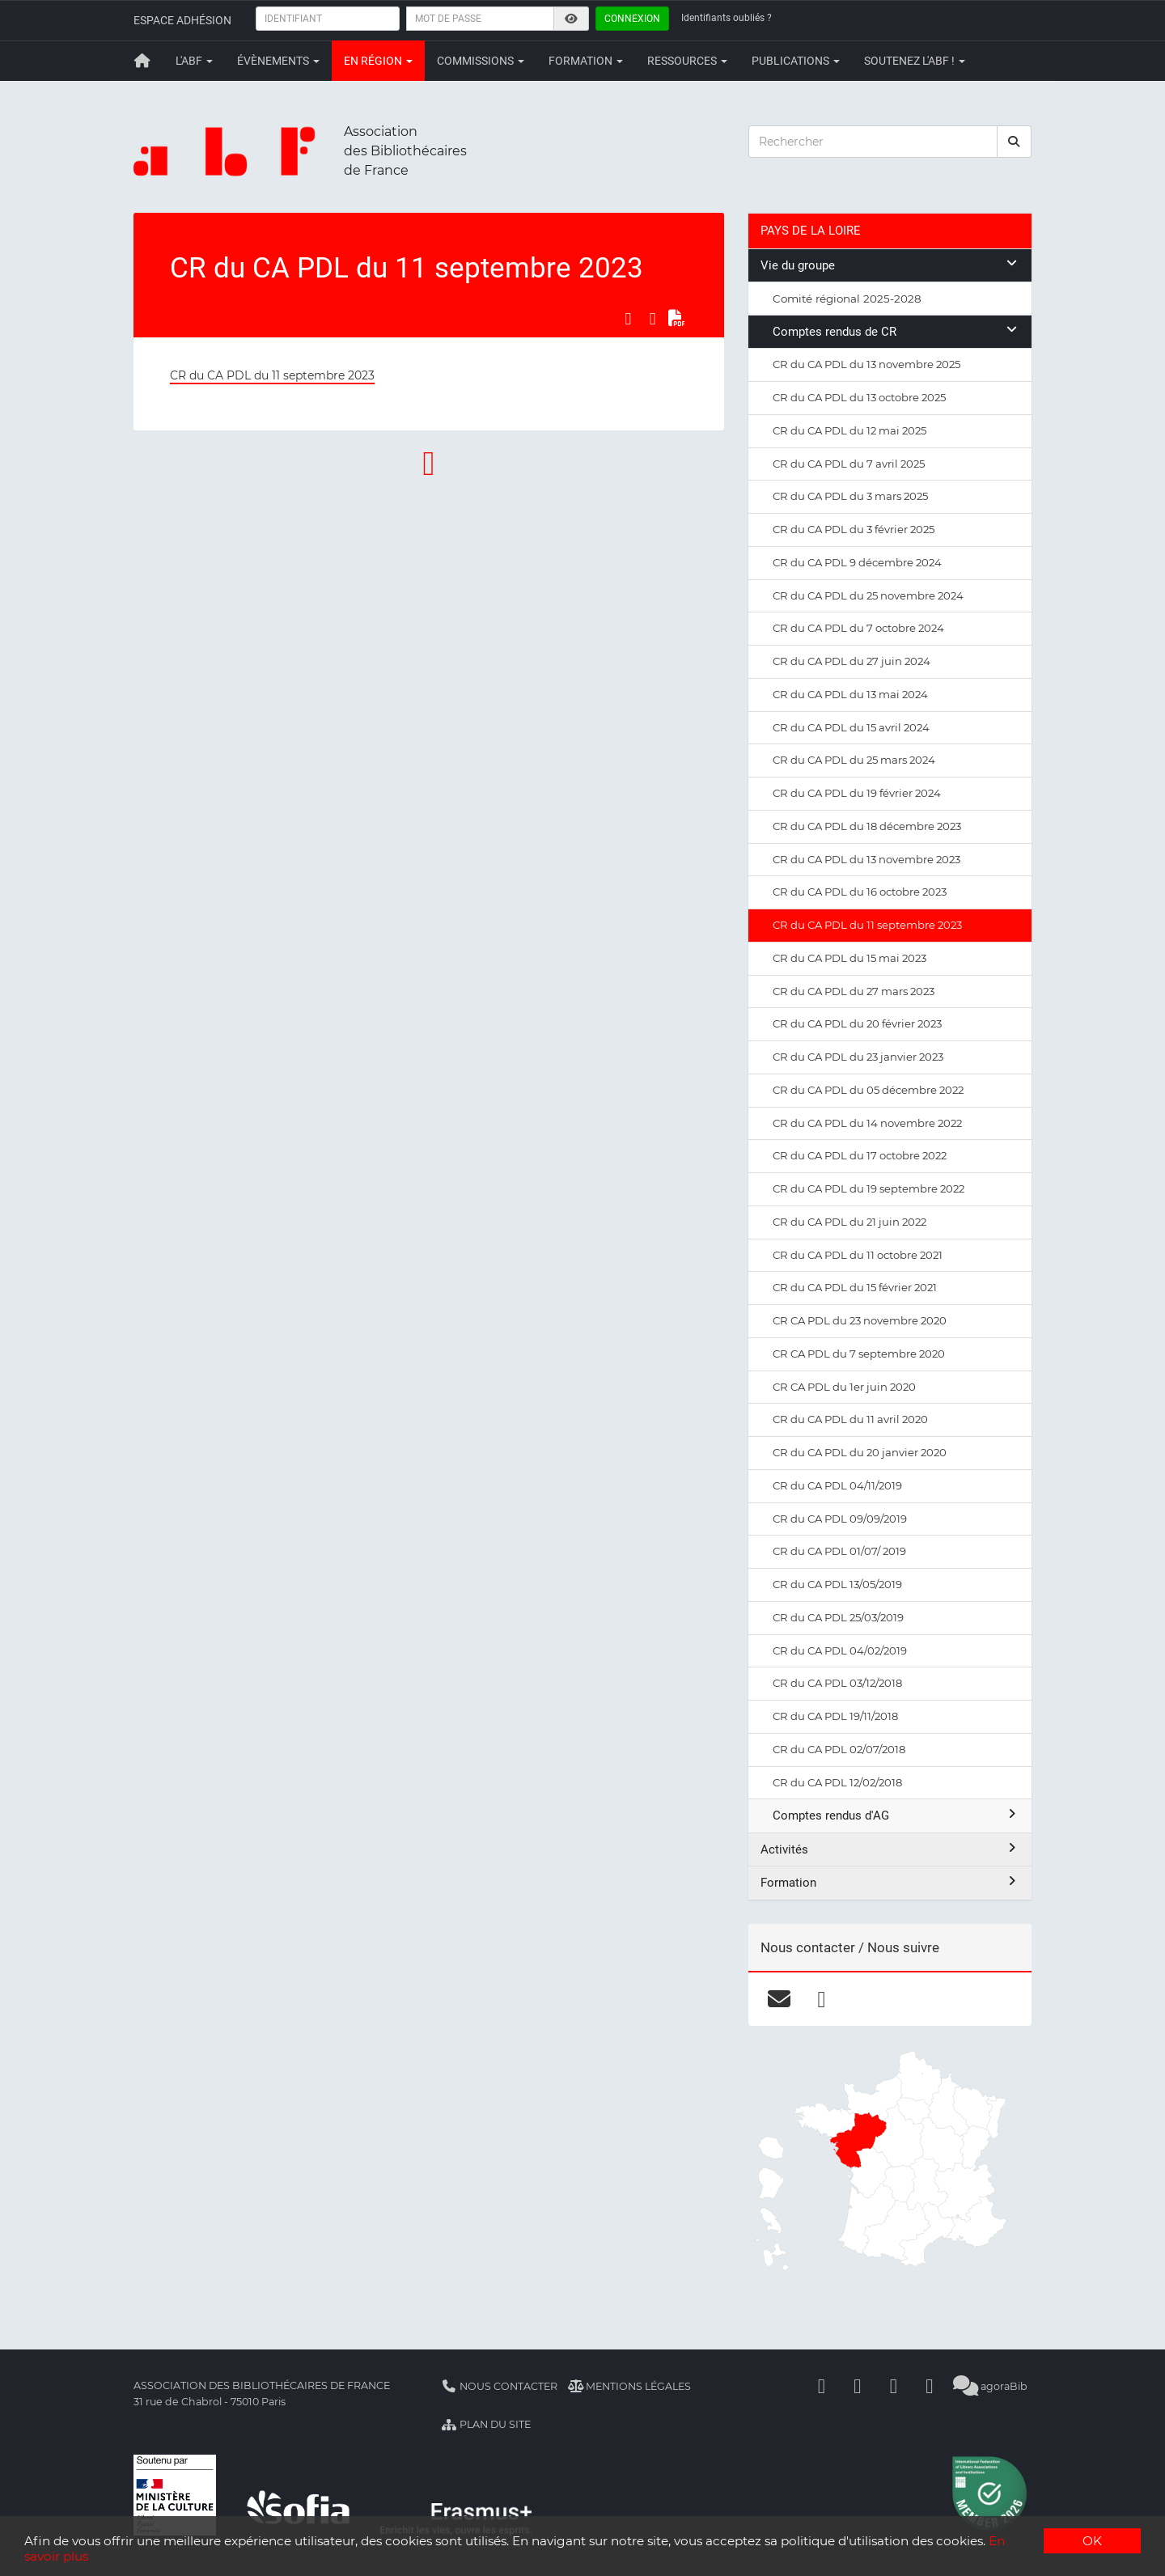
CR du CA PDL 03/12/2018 (837, 1682)
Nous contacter (499, 2386)
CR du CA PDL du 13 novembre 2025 (866, 364)
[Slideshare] (930, 2386)
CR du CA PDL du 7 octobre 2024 (858, 627)
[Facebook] (822, 2386)
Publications (796, 60)
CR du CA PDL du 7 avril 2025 (849, 463)
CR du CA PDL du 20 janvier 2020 (860, 1452)
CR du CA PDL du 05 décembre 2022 (868, 1089)
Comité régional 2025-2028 (847, 298)
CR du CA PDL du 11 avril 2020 (850, 1419)
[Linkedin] (858, 2386)
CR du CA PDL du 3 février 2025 (853, 529)
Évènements (278, 60)
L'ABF (194, 60)
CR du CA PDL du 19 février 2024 (857, 792)
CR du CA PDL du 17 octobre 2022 (860, 1155)
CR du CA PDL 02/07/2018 (839, 1749)
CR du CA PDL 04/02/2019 (840, 1650)
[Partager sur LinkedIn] (652, 318)
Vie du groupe (889, 265)
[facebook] (821, 1998)
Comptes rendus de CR (896, 331)
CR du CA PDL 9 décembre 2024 (857, 562)
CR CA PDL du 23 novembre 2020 (860, 1320)
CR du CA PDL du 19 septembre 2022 (868, 1188)
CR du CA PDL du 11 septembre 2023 (272, 375)
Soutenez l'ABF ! (914, 60)
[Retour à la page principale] (142, 60)
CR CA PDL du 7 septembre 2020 (859, 1353)
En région (378, 60)
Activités (889, 1849)
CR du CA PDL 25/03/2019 (838, 1617)
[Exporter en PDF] (677, 318)
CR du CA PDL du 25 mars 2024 (854, 759)
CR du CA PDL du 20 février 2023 (857, 1023)
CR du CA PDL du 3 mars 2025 (850, 495)
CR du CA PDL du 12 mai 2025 (849, 430)
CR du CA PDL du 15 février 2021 (855, 1287)
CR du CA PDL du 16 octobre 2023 (860, 891)
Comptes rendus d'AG (896, 1815)
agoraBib (990, 2386)
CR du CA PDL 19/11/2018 (835, 1716)
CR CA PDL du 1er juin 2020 (844, 1386)
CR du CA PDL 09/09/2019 (840, 1518)
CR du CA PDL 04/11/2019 (837, 1485)
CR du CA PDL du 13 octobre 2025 (859, 397)
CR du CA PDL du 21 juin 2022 (849, 1221)
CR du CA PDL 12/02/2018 (837, 1782)
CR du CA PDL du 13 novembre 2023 (866, 859)
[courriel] (779, 1998)
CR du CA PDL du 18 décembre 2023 (867, 826)
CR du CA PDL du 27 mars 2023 (853, 991)
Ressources (687, 60)
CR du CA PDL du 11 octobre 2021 (858, 1254)
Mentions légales (630, 2386)
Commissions (480, 60)
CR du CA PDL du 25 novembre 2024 (868, 595)
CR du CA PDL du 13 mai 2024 (850, 694)
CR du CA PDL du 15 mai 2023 (849, 957)
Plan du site (486, 2424)
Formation (586, 60)
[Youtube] (894, 2386)
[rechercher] (1014, 141)
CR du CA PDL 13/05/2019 (837, 1584)
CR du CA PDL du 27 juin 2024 (851, 661)
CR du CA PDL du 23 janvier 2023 (858, 1056)
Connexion (632, 18)
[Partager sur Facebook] (627, 318)
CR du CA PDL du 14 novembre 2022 (867, 1122)
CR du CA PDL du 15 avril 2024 (851, 727)
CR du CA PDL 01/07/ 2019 (839, 1550)
